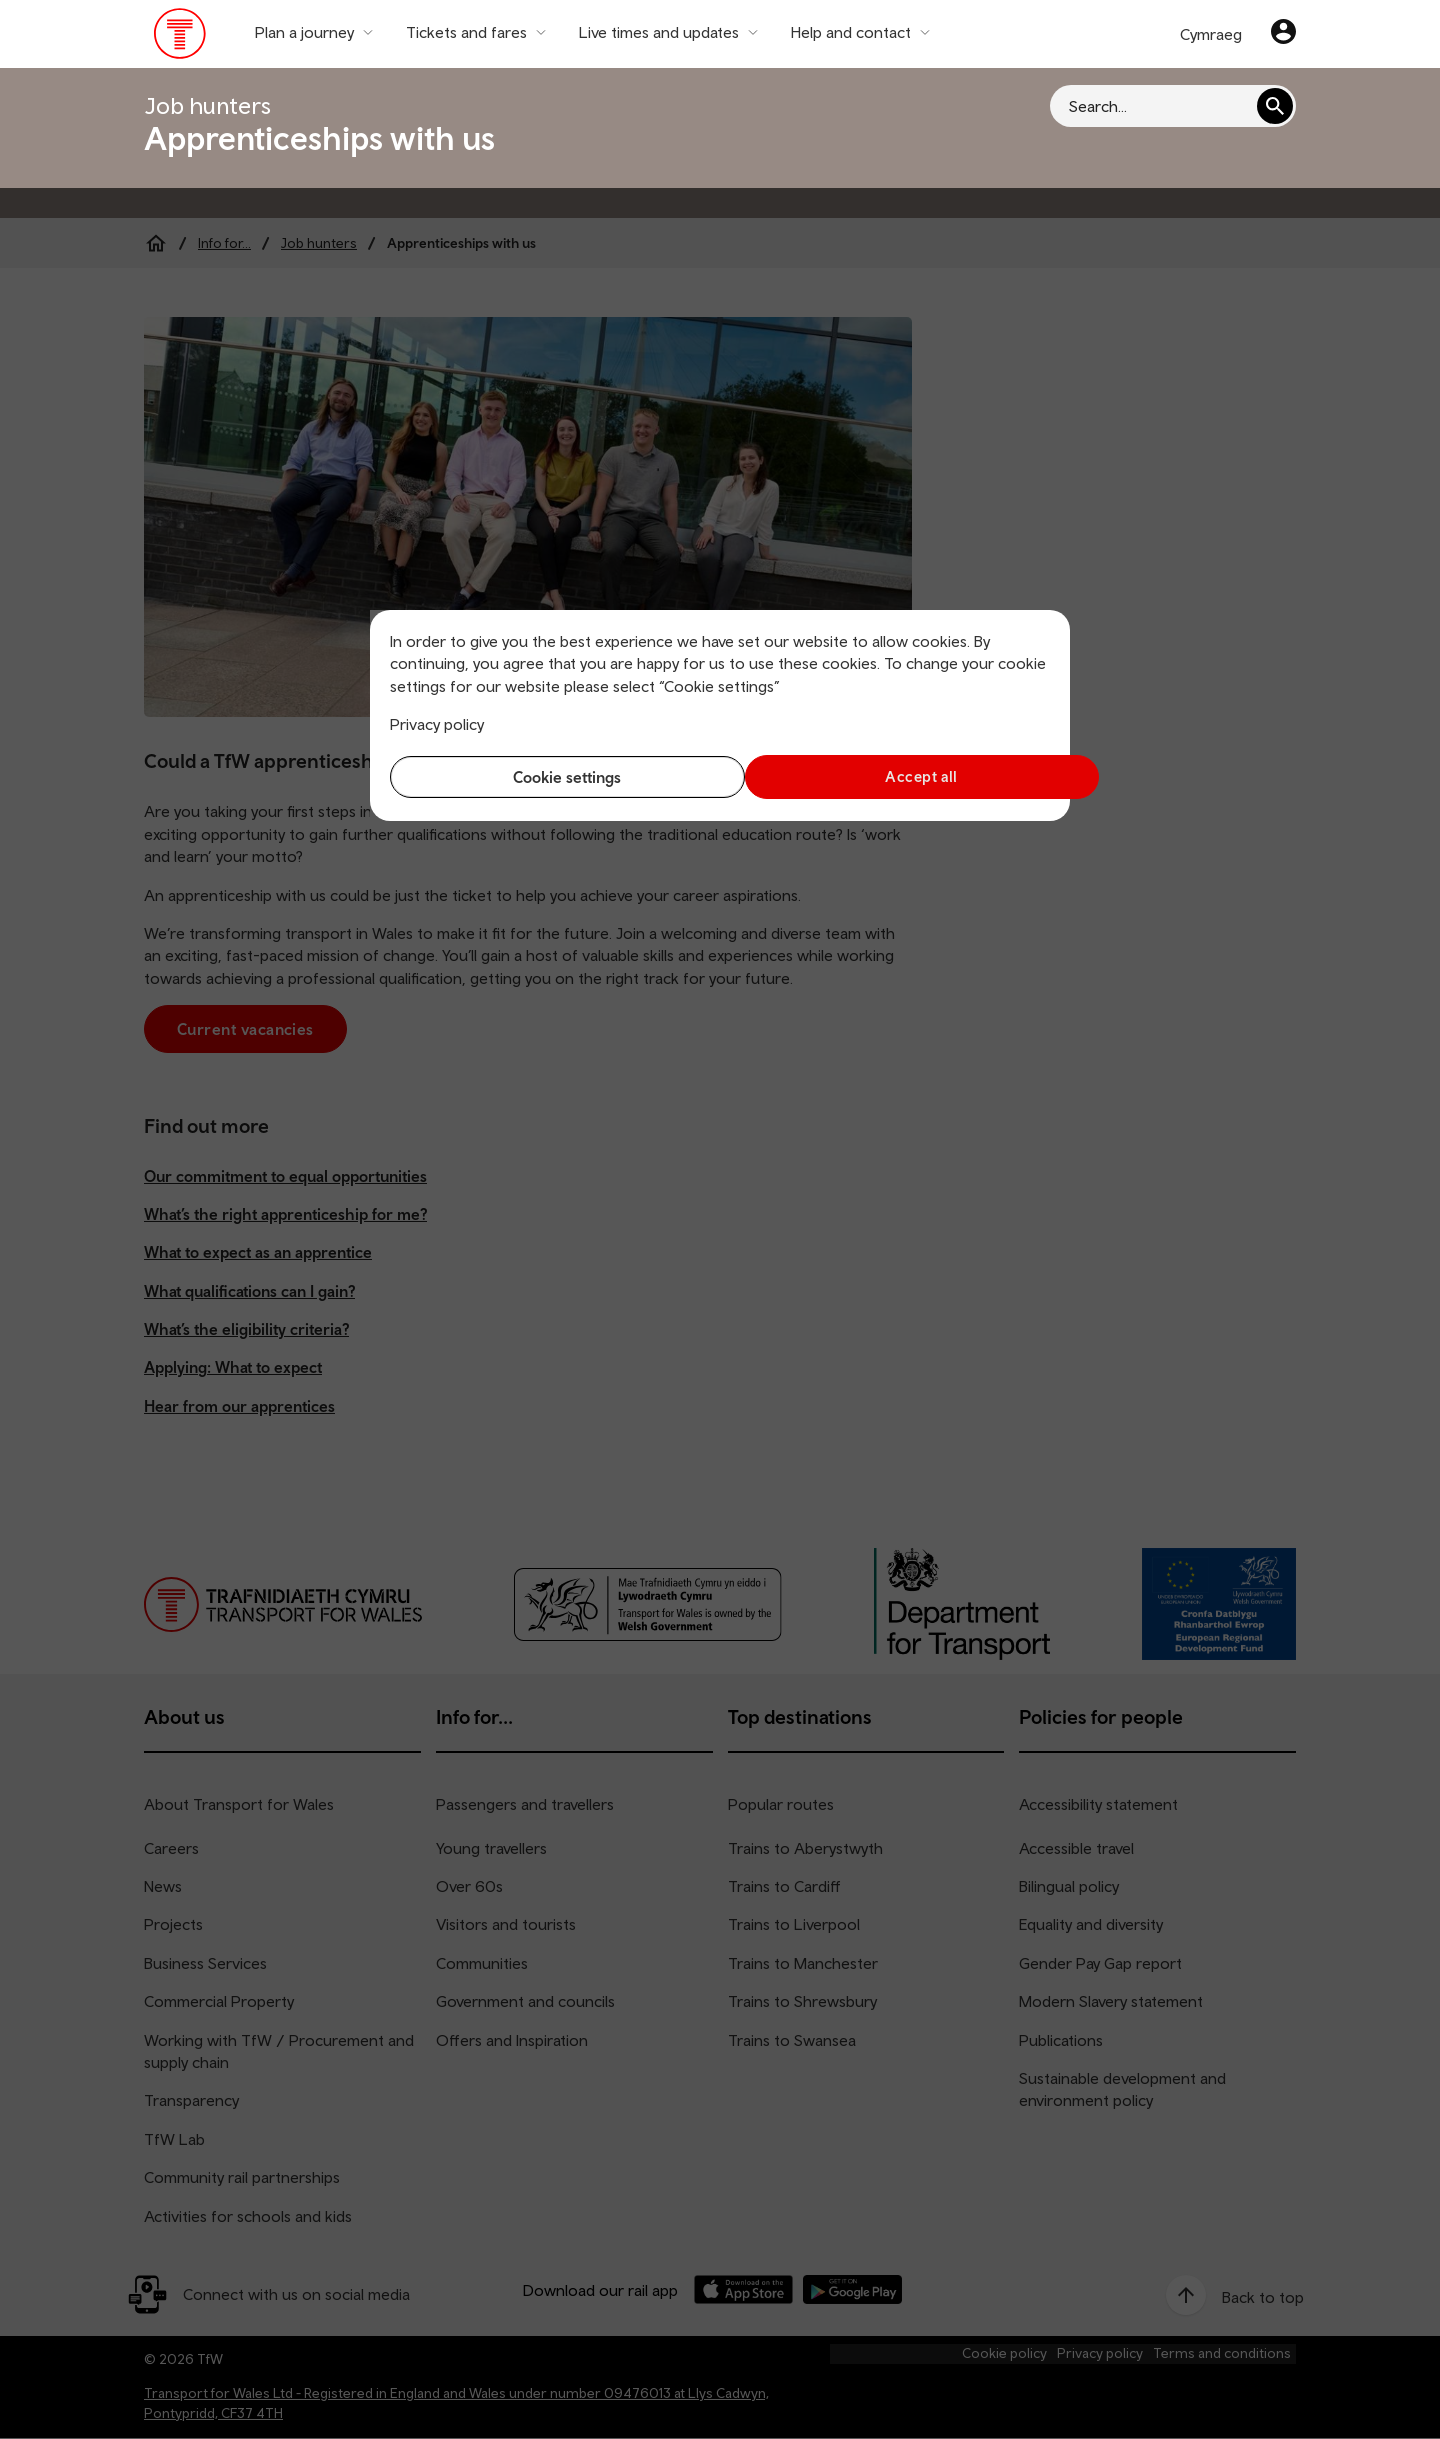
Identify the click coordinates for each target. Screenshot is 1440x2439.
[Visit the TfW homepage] (180, 38)
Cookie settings (550, 777)
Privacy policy (437, 724)
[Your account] (1283, 34)
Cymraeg (1211, 34)
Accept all (890, 776)
